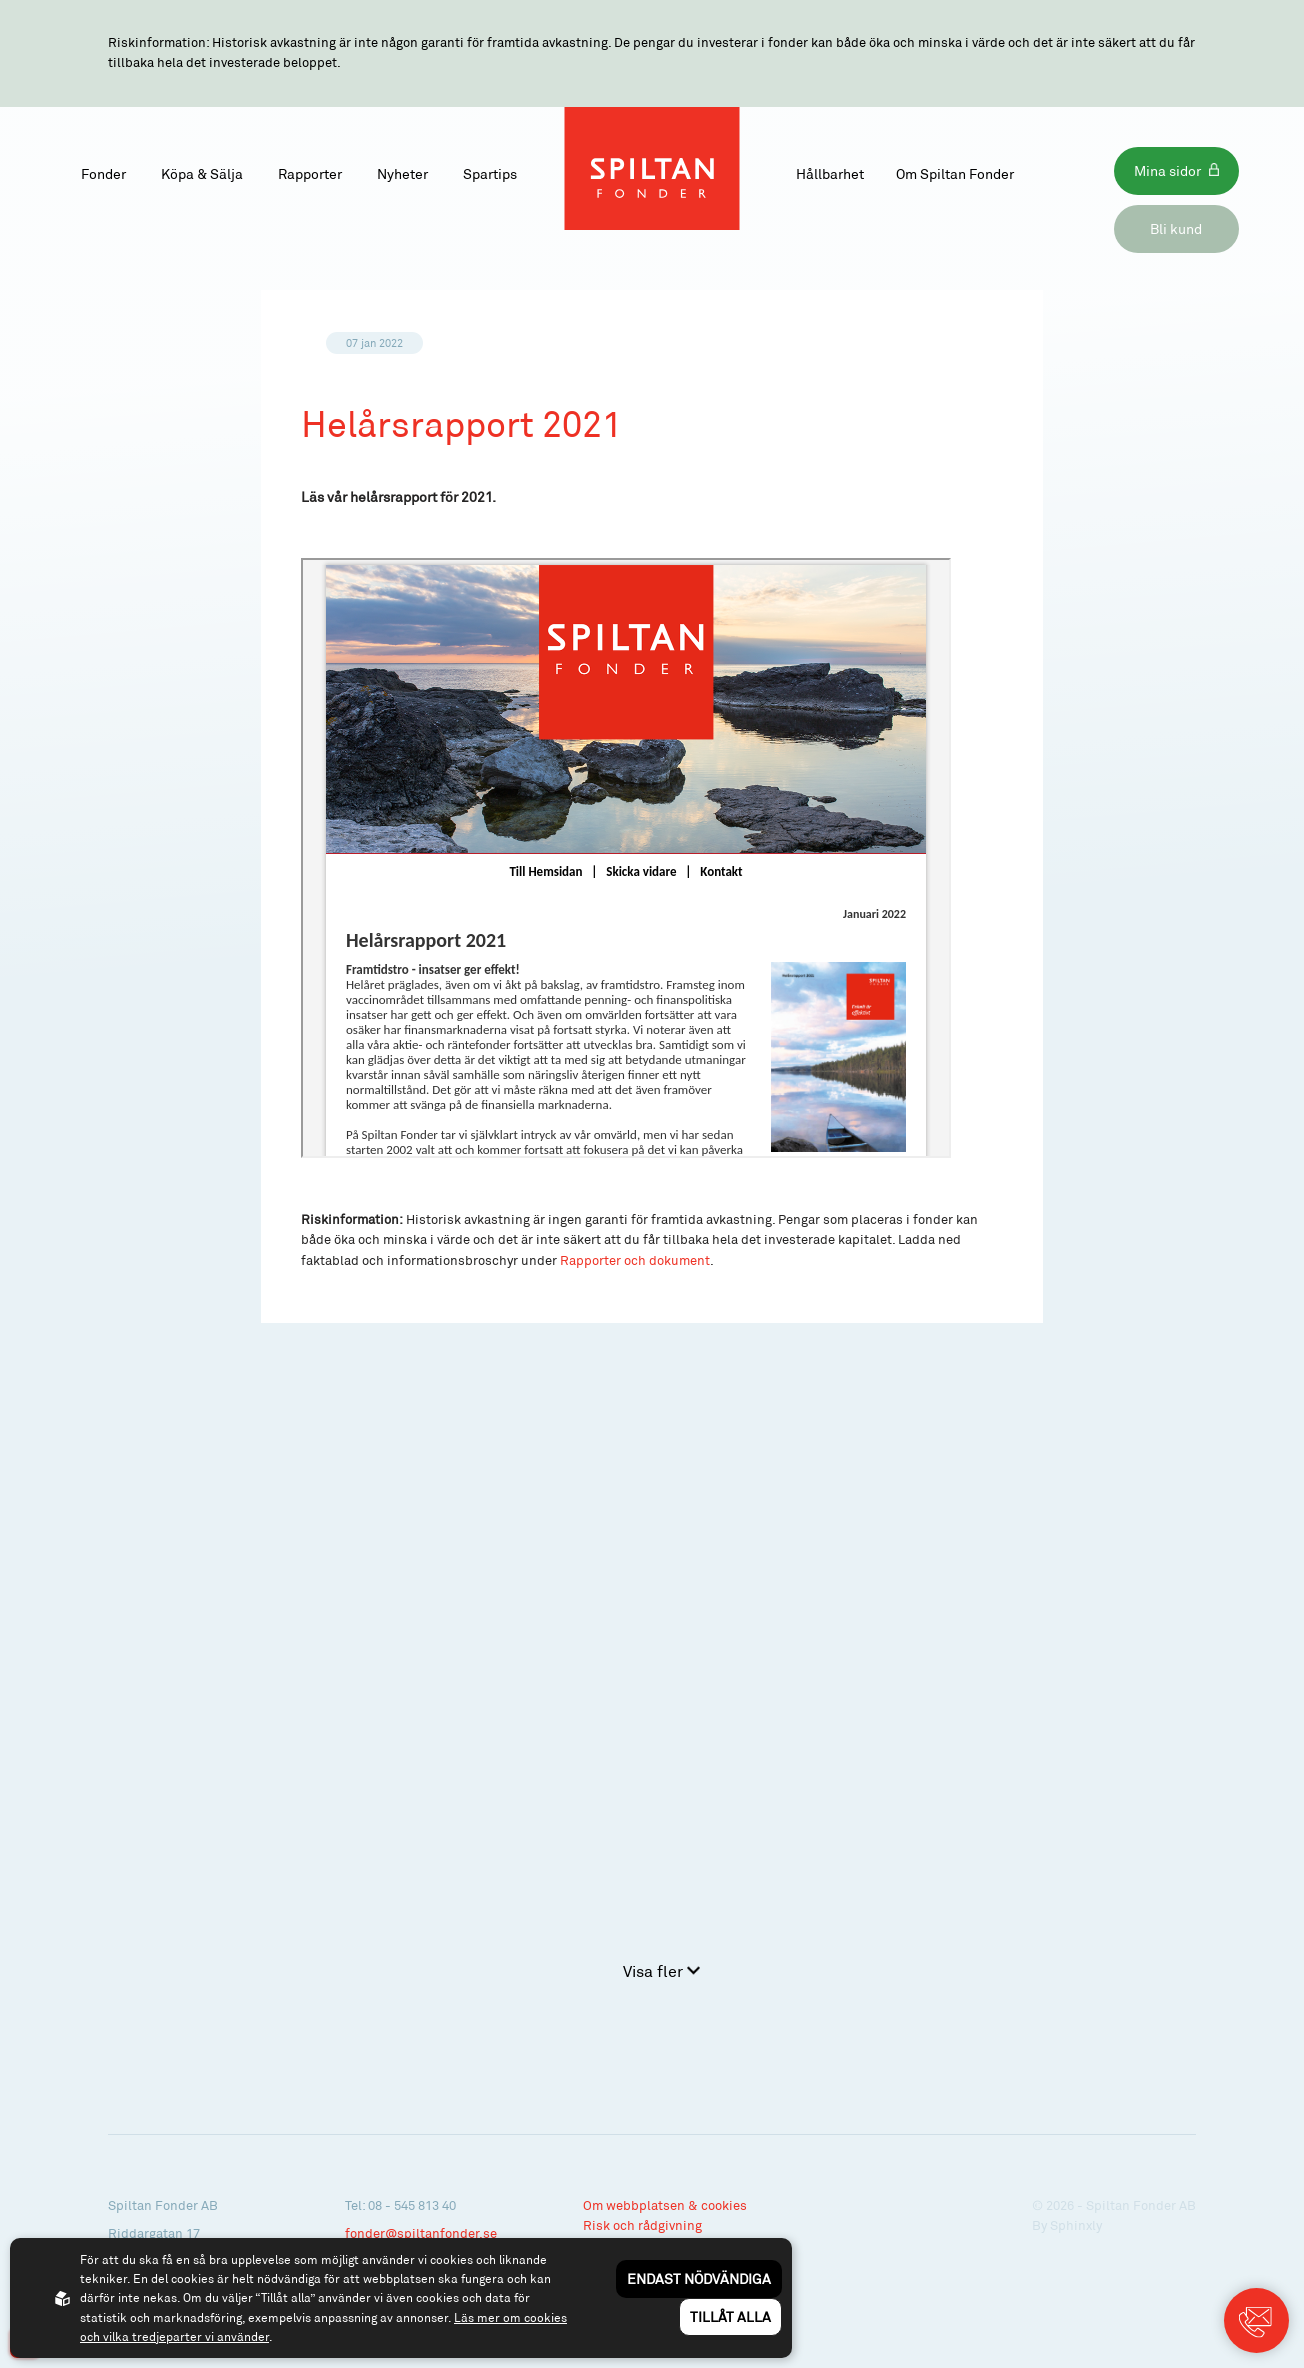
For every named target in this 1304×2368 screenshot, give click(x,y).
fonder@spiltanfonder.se (421, 2233)
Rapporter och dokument (635, 1260)
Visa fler (661, 1970)
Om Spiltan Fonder (955, 173)
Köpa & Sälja (202, 173)
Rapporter (310, 173)
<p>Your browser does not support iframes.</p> (626, 858)
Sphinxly (1076, 2225)
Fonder (103, 173)
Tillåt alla (730, 2316)
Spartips (490, 173)
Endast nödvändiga (699, 2278)
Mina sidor (1167, 170)
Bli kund (1176, 228)
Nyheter (402, 173)
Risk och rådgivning (642, 2225)
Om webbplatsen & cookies (665, 2205)
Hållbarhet (830, 173)
